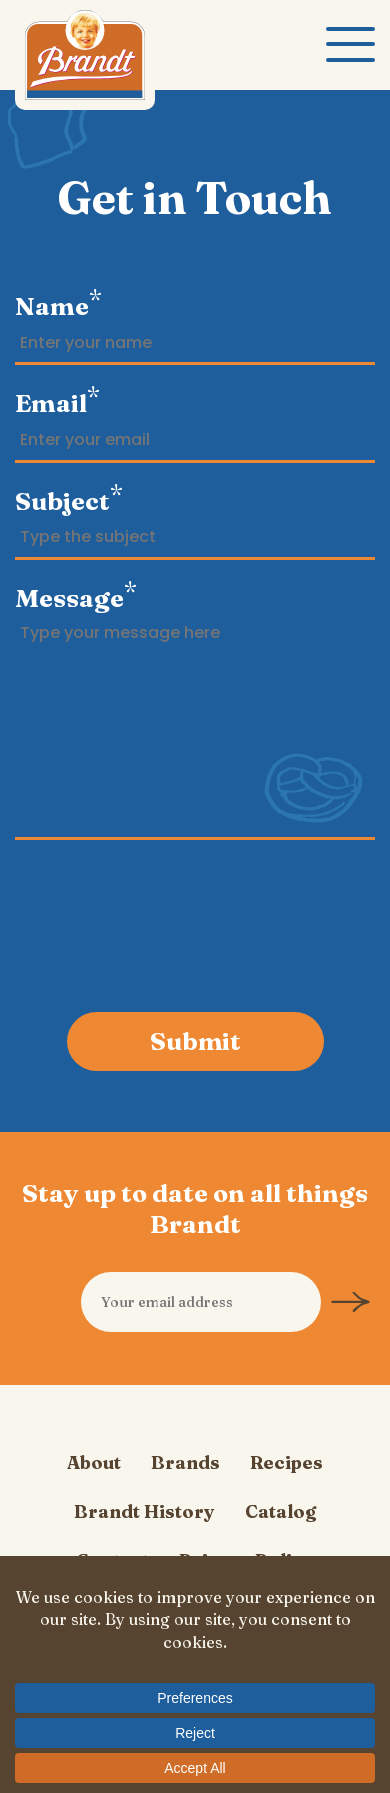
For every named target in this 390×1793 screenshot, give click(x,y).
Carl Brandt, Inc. (85, 60)
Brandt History (144, 1511)
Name (58, 303)
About (94, 1462)
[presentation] (196, 928)
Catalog (280, 1511)
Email (57, 400)
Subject (69, 498)
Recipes (286, 1462)
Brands (185, 1462)
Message (76, 595)
